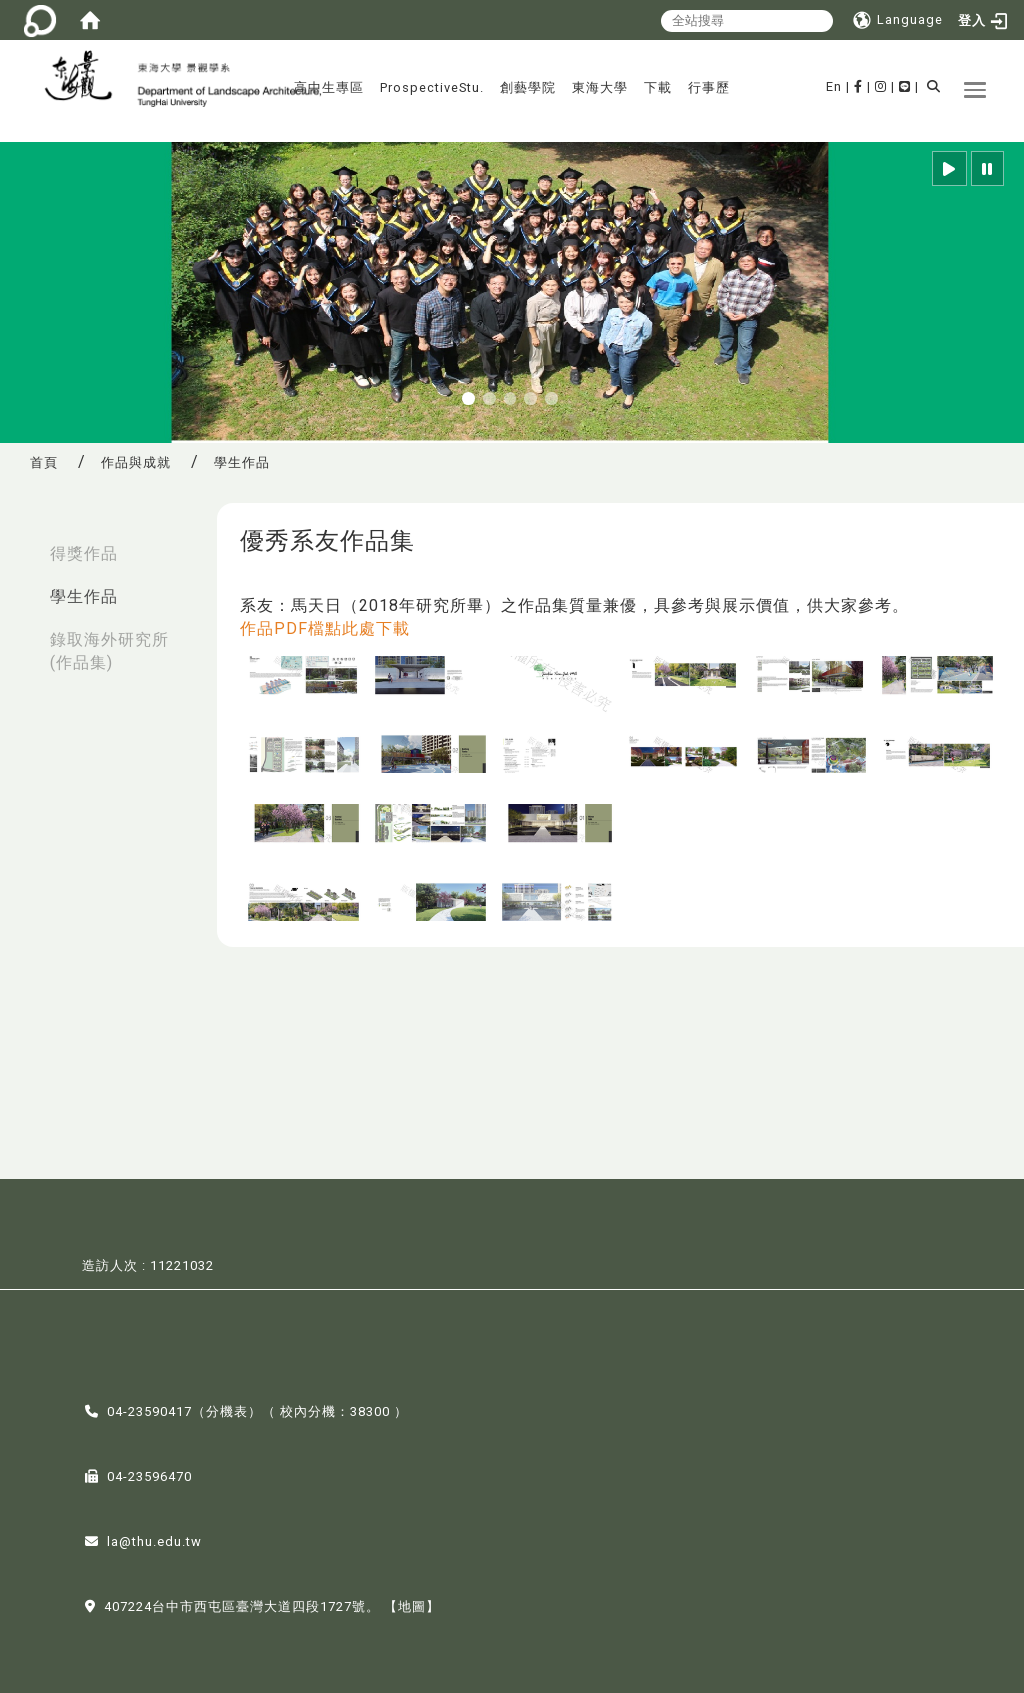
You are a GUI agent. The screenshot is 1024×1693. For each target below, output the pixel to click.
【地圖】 (412, 1604)
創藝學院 (528, 87)
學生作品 (84, 596)
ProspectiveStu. (432, 87)
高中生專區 (329, 87)
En (834, 86)
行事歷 (709, 87)
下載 (658, 87)
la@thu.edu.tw (154, 1539)
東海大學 (600, 87)
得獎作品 (84, 553)
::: (21, 543)
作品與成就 (136, 462)
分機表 (227, 1409)
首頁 (44, 462)
